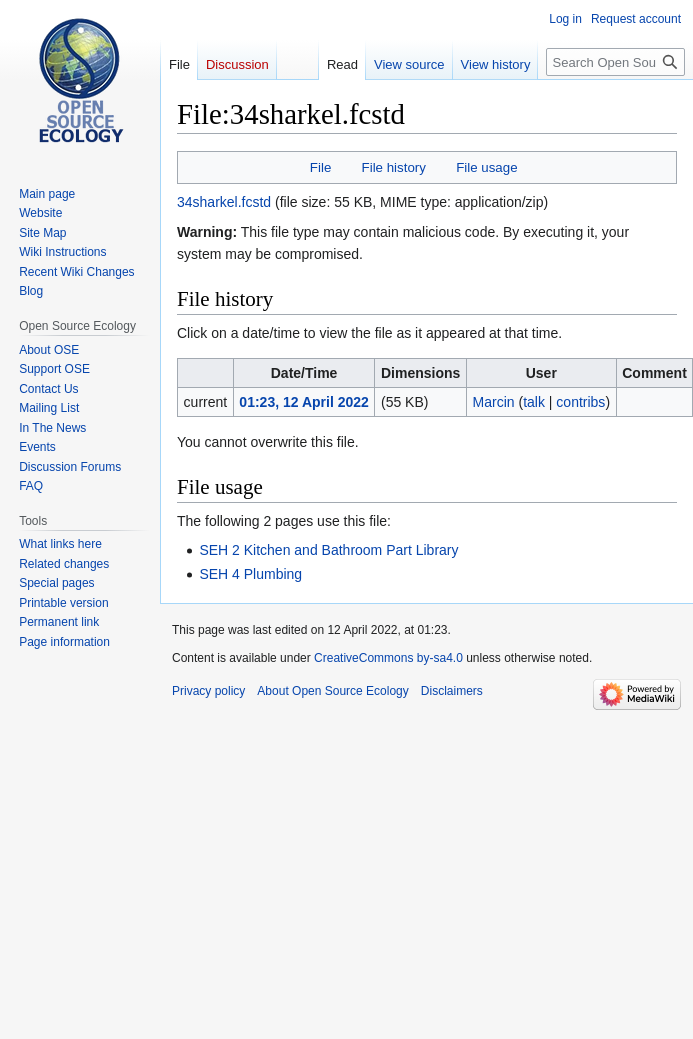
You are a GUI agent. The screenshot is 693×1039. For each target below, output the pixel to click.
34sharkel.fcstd (224, 202)
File (320, 167)
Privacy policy (208, 691)
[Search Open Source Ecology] (615, 62)
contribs (580, 402)
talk (534, 402)
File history (394, 167)
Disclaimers (452, 691)
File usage (486, 167)
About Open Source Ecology (332, 691)
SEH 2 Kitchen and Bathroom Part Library (328, 550)
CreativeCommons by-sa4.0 (388, 658)
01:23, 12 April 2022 (303, 402)
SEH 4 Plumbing (250, 574)
